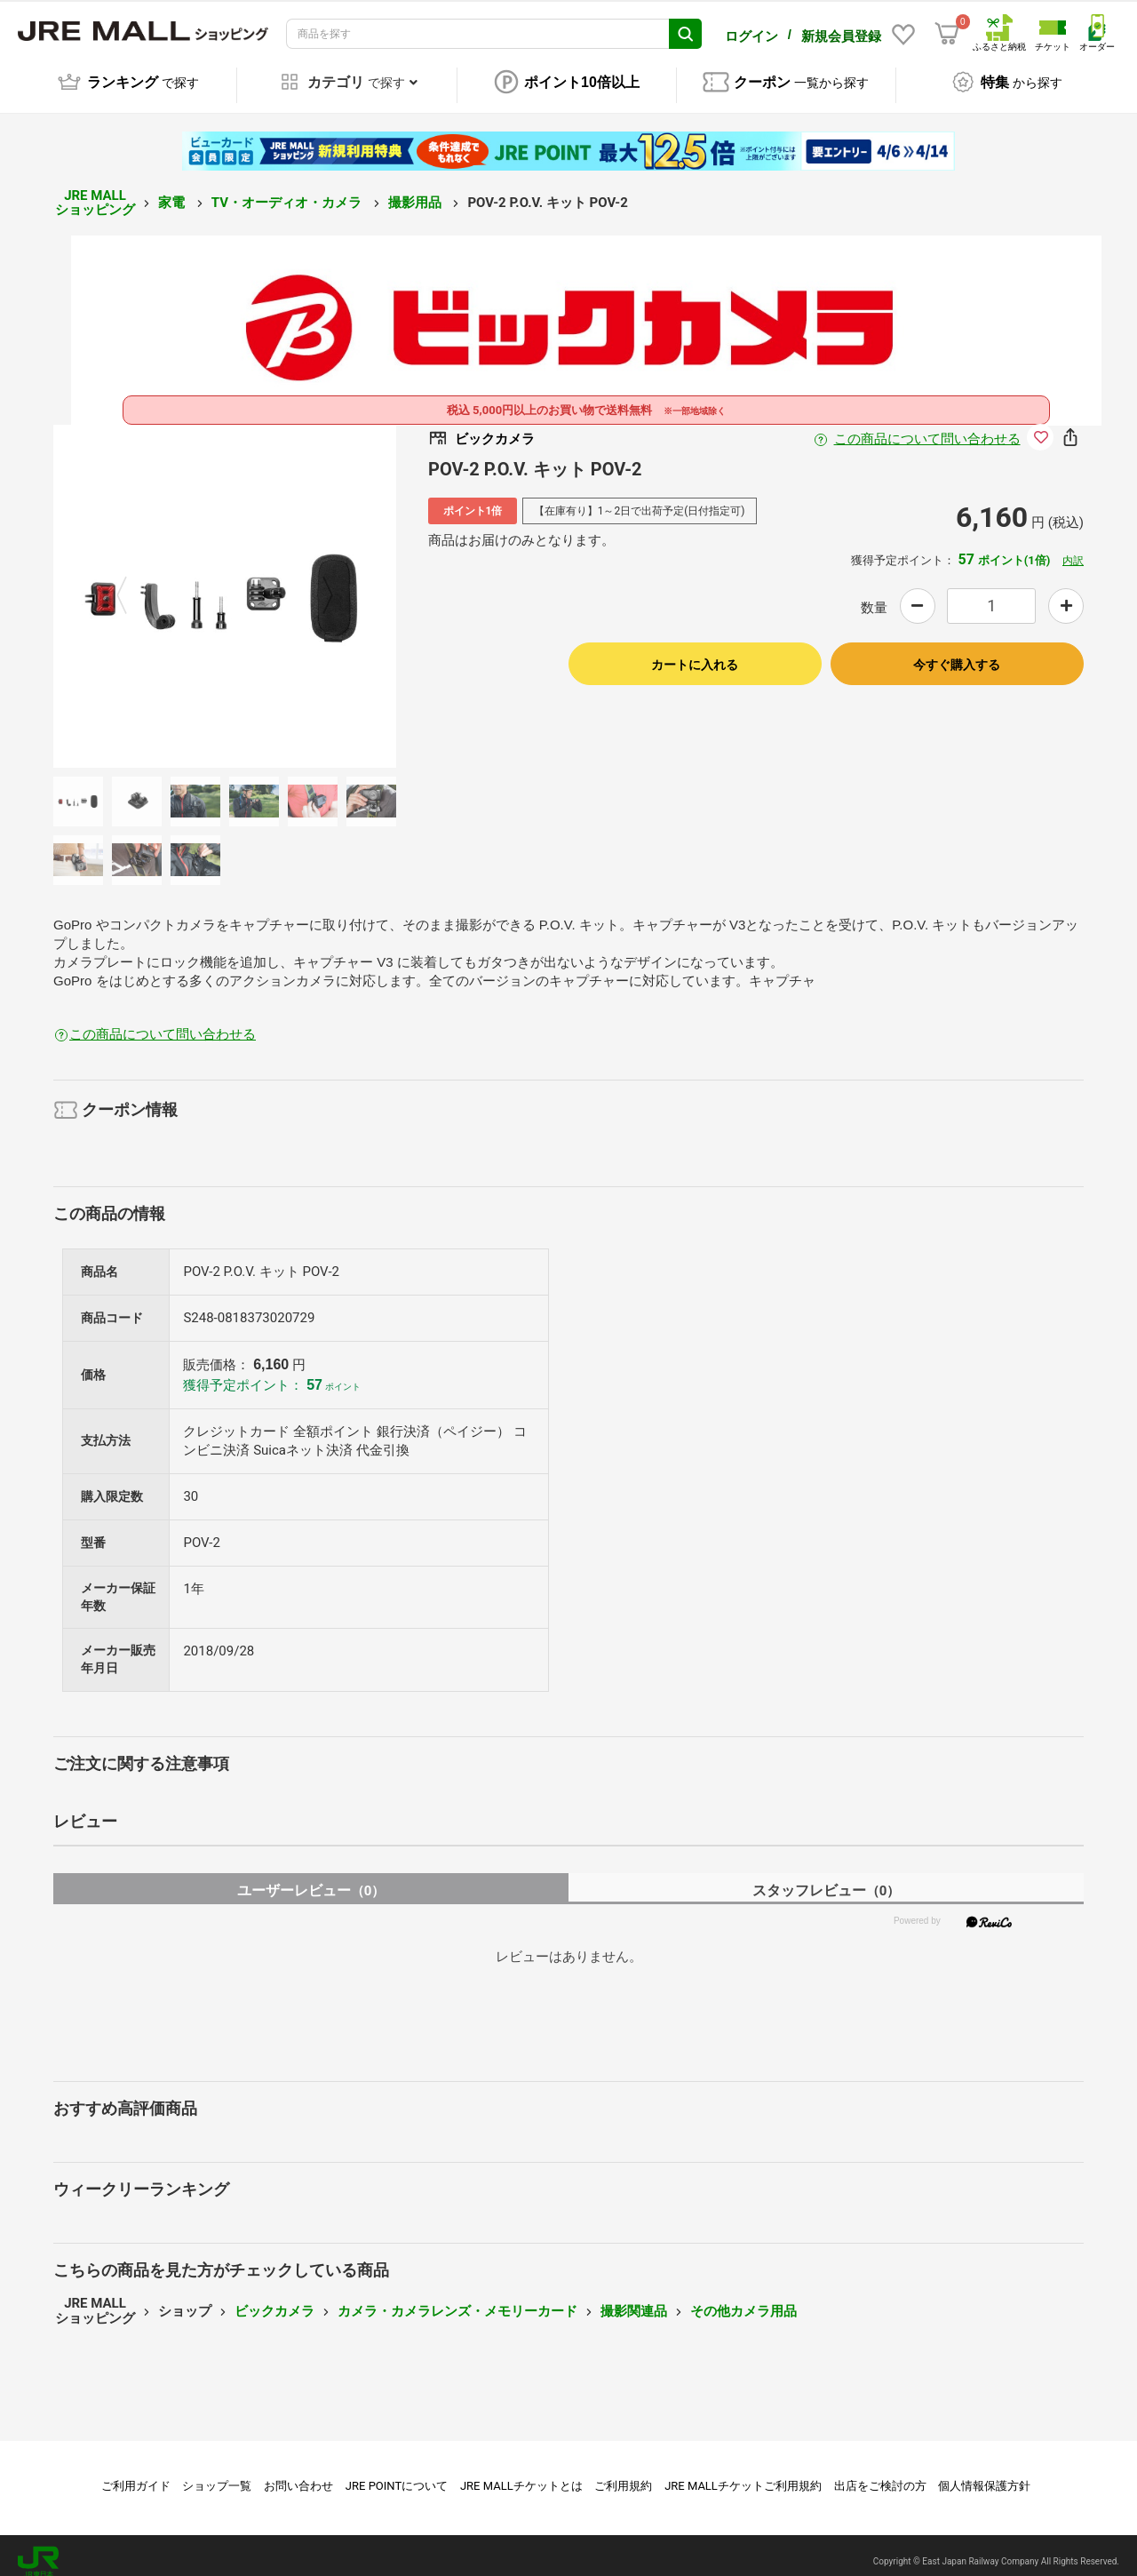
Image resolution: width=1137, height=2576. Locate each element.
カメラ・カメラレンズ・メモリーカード (457, 2299)
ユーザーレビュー (311, 1878)
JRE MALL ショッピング (95, 190)
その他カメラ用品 (743, 2299)
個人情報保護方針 (984, 2473)
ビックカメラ (274, 2299)
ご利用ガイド (136, 2473)
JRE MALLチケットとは (521, 2473)
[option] (224, 583)
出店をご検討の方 (880, 2473)
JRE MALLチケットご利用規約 (743, 2473)
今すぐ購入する (956, 652)
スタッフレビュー (826, 1878)
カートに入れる (694, 652)
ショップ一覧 (216, 2473)
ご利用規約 (623, 2473)
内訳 (1073, 548)
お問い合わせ (298, 2473)
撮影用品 (416, 190)
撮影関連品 (633, 2299)
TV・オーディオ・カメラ (288, 190)
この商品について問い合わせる (927, 427)
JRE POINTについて (397, 2473)
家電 (173, 190)
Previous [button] (132, 584)
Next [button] (317, 584)
